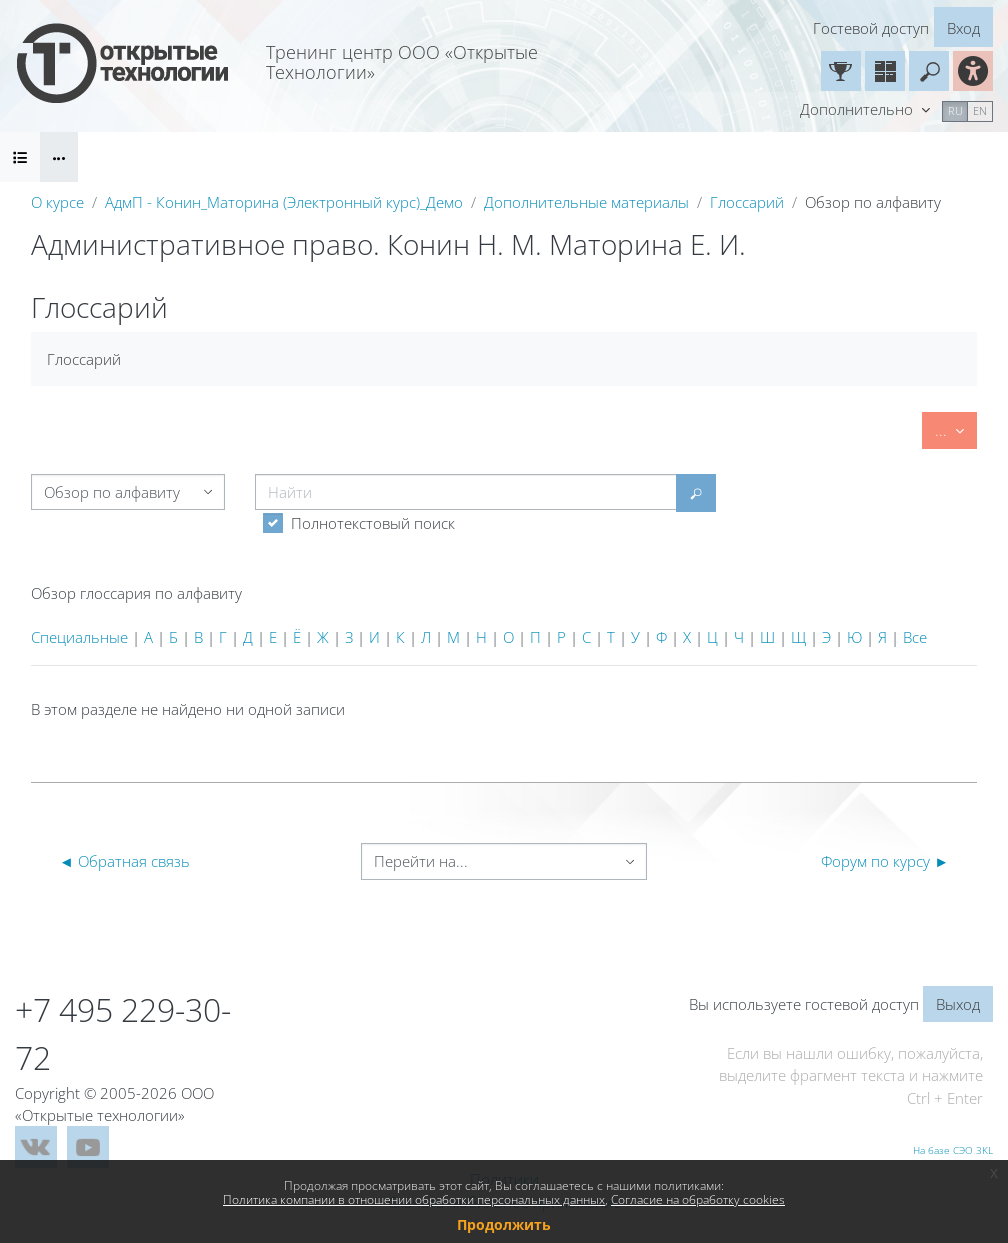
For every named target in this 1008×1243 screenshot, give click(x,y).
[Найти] (466, 492)
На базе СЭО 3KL (953, 1150)
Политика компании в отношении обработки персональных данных (414, 1199)
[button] (929, 71)
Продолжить (504, 1224)
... (956, 429)
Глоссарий (747, 202)
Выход (958, 1004)
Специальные (79, 637)
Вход (963, 28)
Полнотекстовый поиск (373, 523)
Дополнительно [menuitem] (858, 109)
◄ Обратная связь (124, 861)
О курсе (57, 202)
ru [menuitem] (955, 110)
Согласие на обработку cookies (698, 1199)
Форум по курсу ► (885, 861)
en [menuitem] (980, 110)
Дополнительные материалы (586, 202)
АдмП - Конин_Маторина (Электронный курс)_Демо (284, 202)
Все (915, 637)
